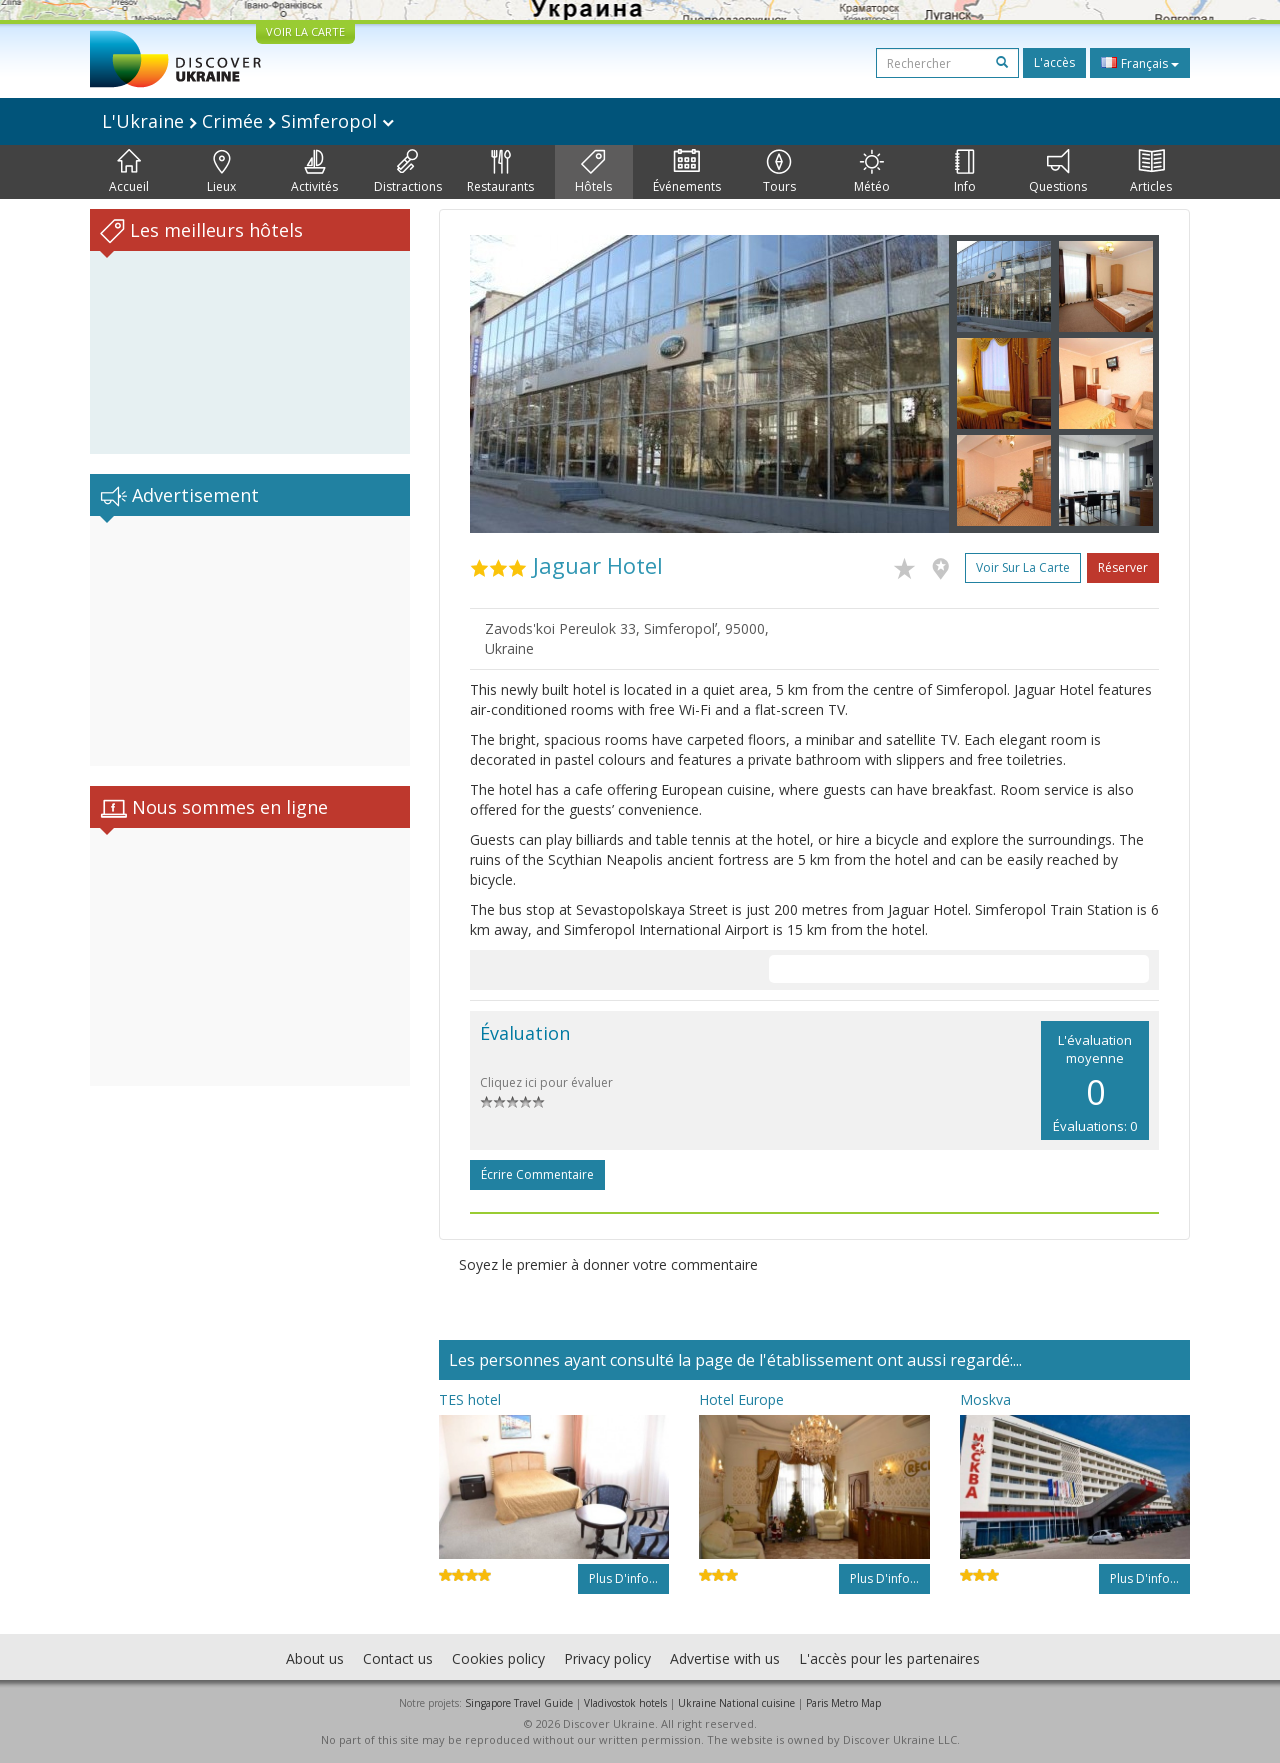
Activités (314, 172)
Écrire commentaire (537, 1174)
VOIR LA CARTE (305, 31)
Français (1140, 63)
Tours (779, 172)
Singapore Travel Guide (519, 1703)
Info (965, 172)
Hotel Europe (741, 1399)
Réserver (1123, 567)
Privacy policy (607, 1658)
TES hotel (470, 1399)
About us (315, 1658)
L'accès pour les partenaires (889, 1658)
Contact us (398, 1658)
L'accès (1054, 62)
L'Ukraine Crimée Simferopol (248, 121)
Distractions (408, 172)
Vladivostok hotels (625, 1703)
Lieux (221, 172)
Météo (872, 172)
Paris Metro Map (843, 1703)
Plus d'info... (623, 1578)
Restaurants (500, 172)
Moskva (985, 1399)
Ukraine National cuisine (736, 1703)
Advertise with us (725, 1658)
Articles (1151, 172)
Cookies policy (498, 1658)
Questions (1058, 172)
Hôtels (593, 172)
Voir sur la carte (1023, 567)
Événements (687, 172)
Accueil (129, 172)
